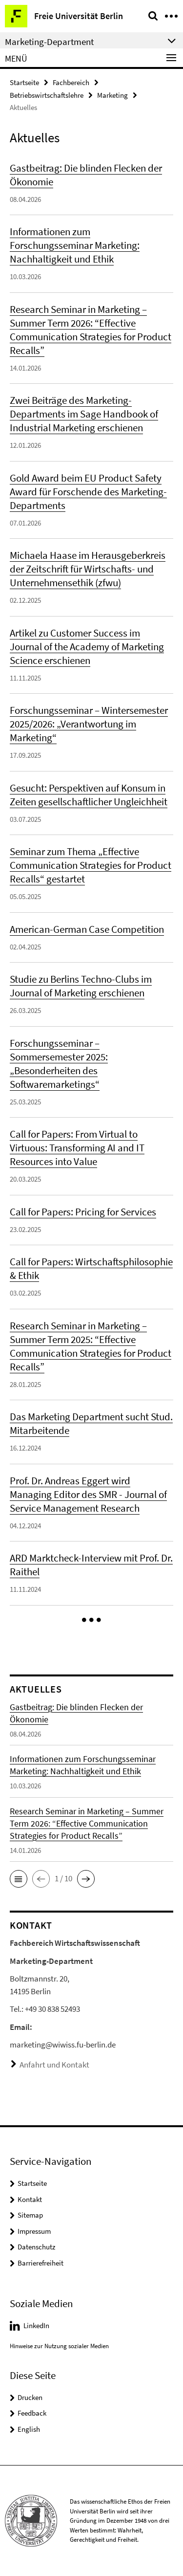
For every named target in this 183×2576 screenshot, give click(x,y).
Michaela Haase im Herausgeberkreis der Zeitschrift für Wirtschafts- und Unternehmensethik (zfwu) (87, 569)
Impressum (34, 2231)
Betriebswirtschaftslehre (46, 95)
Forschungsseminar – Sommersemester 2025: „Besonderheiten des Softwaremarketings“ (59, 1063)
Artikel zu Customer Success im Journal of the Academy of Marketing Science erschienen (87, 646)
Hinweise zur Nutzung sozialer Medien (59, 2346)
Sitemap (30, 2215)
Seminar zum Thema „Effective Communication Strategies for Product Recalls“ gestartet (90, 865)
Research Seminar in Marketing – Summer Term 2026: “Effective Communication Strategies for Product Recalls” (90, 330)
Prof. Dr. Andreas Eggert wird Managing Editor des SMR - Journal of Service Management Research (88, 1494)
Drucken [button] (30, 2397)
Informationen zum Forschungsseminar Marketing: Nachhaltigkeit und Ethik (75, 245)
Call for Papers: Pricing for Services (83, 1211)
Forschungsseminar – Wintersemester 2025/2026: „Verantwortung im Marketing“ (89, 724)
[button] (91, 1620)
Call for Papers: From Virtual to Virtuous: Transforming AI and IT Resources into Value (77, 1147)
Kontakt (30, 2199)
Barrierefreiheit (40, 2263)
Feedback (32, 2413)
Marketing (112, 95)
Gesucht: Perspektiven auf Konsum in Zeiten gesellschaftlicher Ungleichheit (88, 794)
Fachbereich (71, 82)
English (29, 2429)
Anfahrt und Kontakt (54, 2064)
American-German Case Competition (87, 929)
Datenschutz (36, 2246)
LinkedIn (36, 2325)
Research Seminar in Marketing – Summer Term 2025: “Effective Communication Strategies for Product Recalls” (90, 1346)
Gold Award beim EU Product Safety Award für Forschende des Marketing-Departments (88, 491)
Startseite (24, 82)
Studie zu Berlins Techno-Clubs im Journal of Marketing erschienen (81, 985)
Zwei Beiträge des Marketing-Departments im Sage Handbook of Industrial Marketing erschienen (84, 414)
